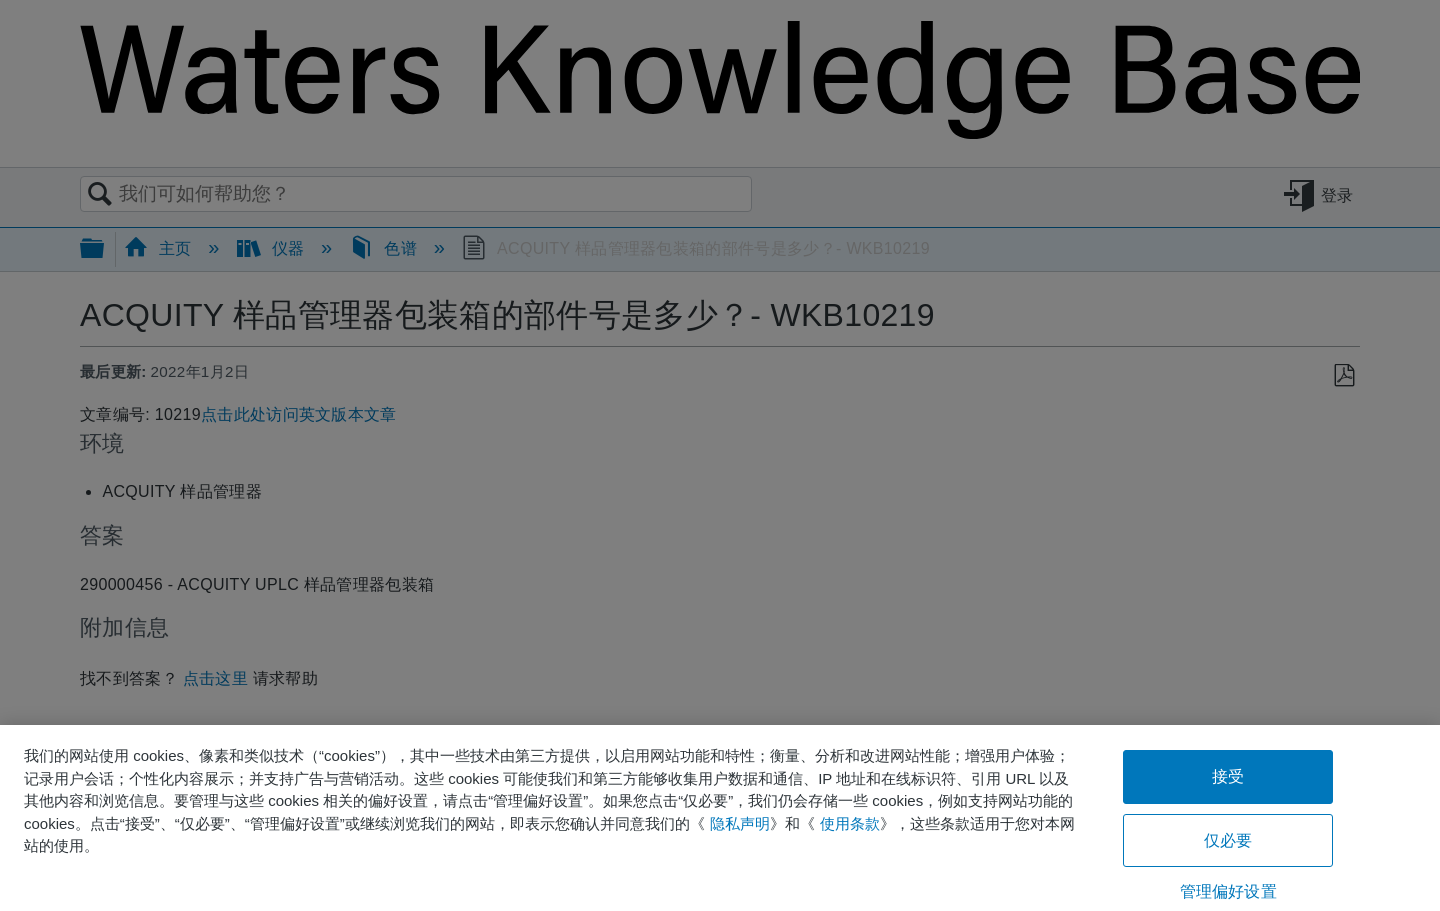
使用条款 (850, 823)
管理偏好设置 (1228, 891)
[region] (720, 818)
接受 (1228, 776)
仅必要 (1228, 840)
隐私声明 (740, 823)
